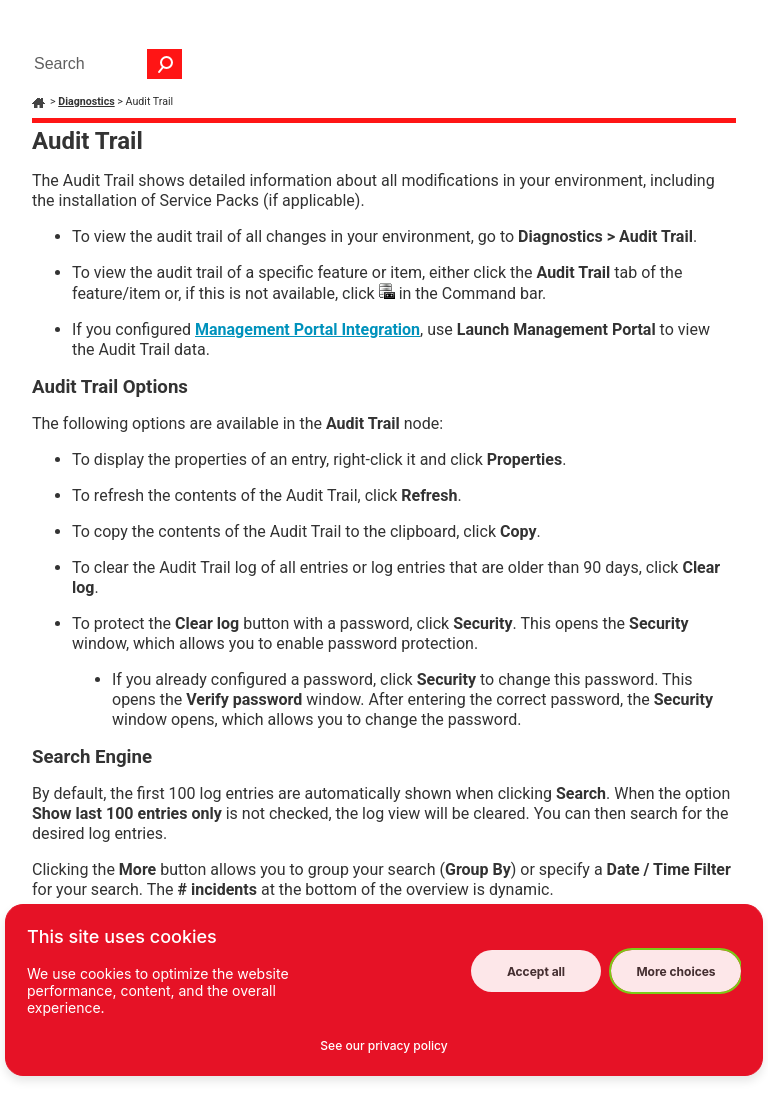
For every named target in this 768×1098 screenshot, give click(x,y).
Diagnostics (86, 101)
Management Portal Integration (307, 329)
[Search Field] (103, 64)
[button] (165, 64)
